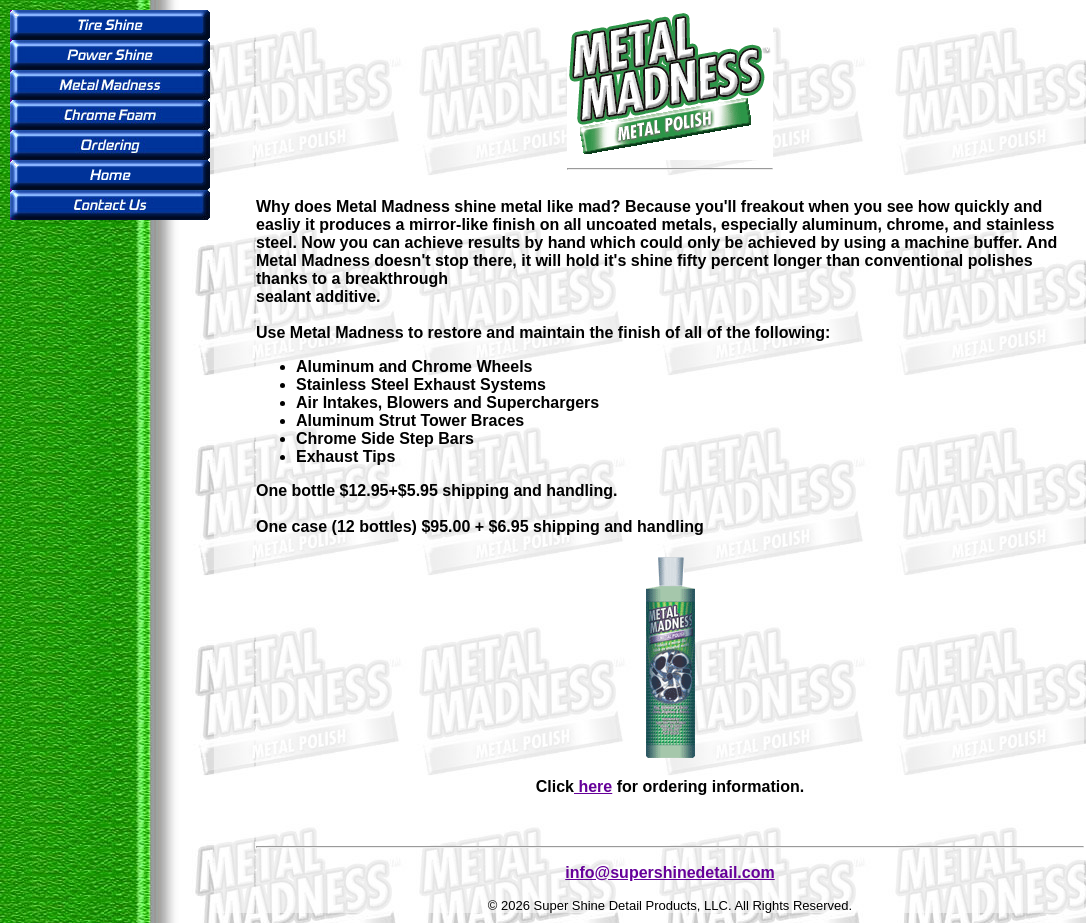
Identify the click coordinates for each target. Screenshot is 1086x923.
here (593, 786)
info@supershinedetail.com (669, 872)
